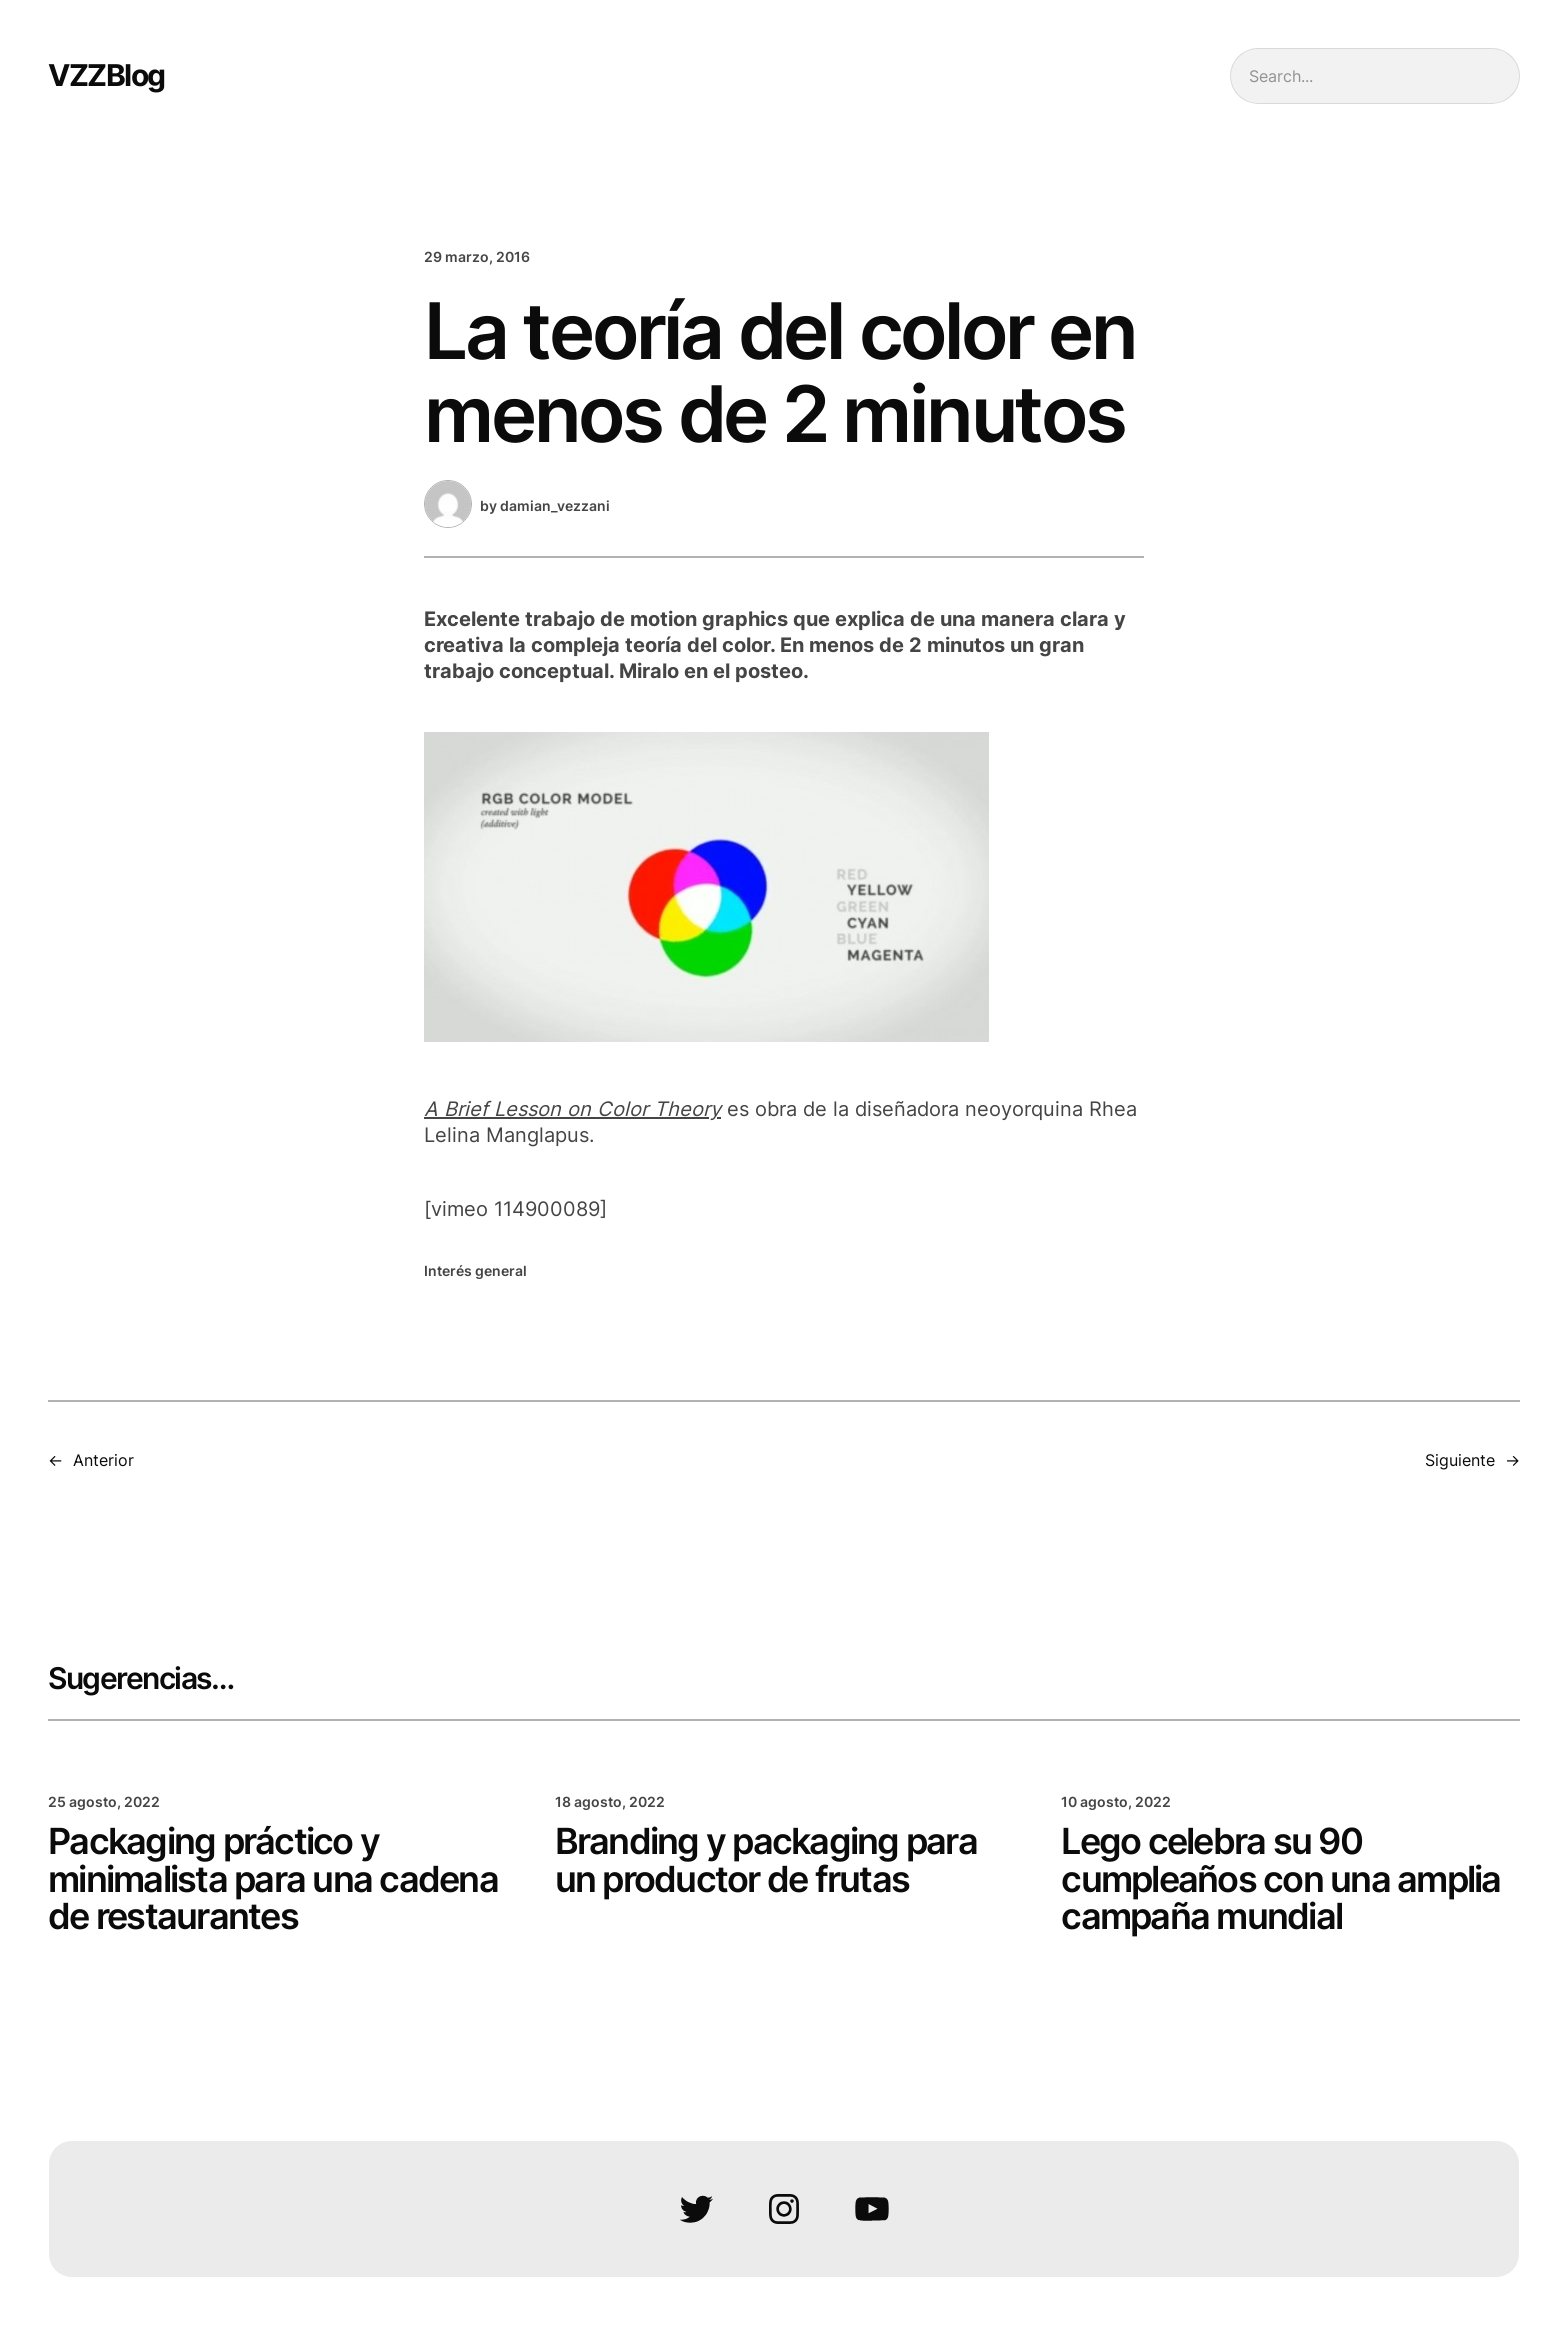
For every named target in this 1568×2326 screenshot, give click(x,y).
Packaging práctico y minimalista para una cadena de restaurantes (273, 1879)
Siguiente (1460, 1460)
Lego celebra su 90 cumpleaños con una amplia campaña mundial (1280, 1879)
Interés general (475, 1270)
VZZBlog (106, 75)
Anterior (103, 1460)
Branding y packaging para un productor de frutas (766, 1861)
